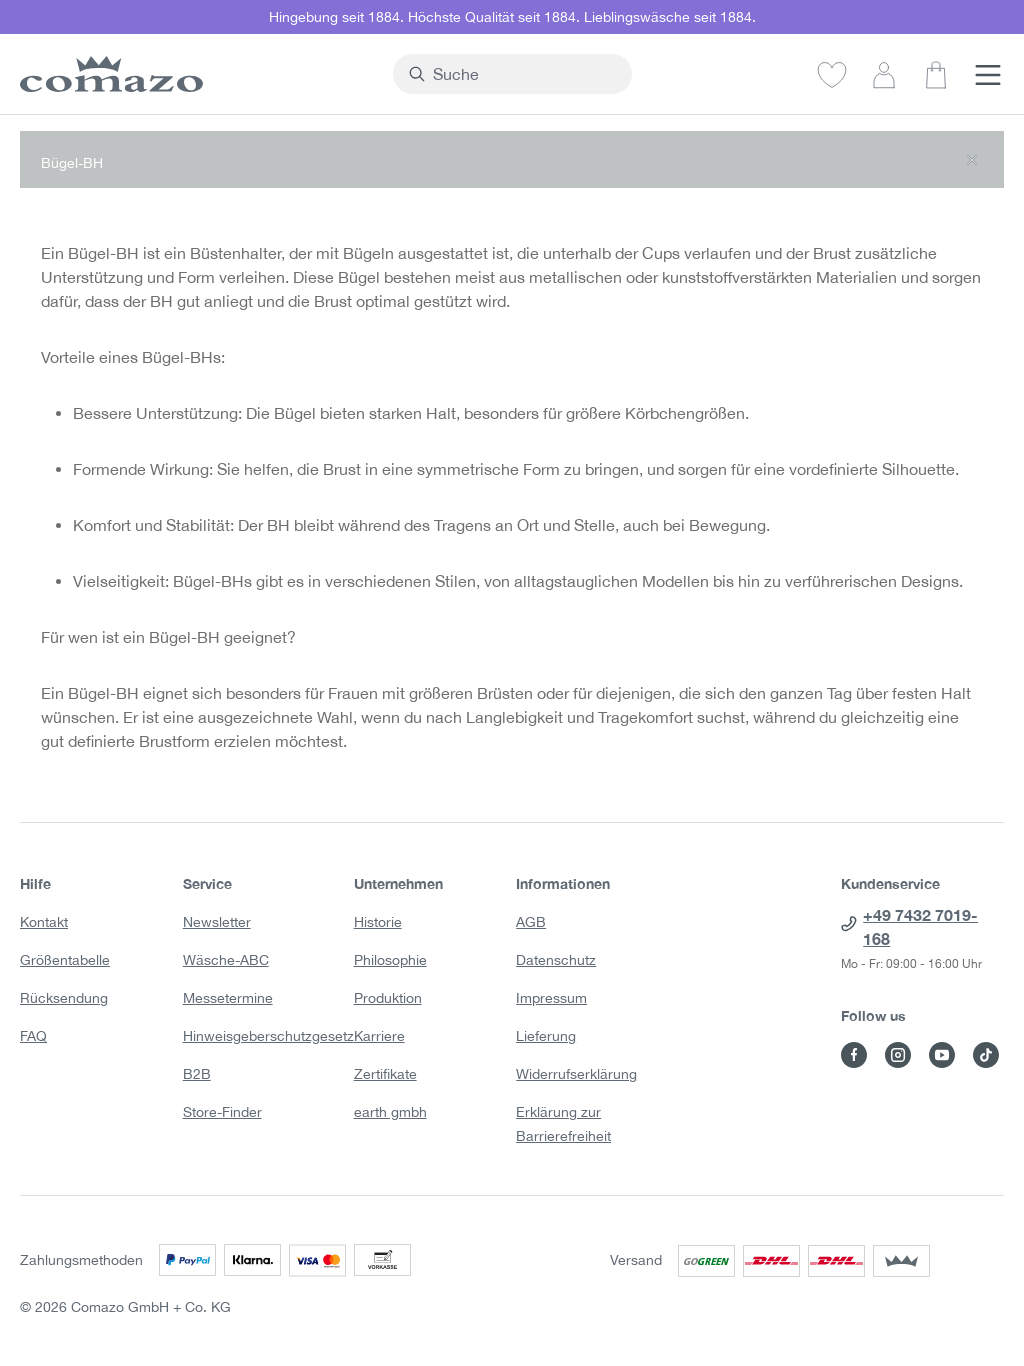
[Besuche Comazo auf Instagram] (898, 1055)
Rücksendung (64, 998)
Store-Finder (222, 1112)
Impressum (551, 998)
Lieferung (546, 1036)
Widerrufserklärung (576, 1074)
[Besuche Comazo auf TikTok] (986, 1055)
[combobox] (524, 74)
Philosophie (390, 960)
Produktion (388, 998)
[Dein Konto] (884, 74)
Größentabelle (65, 960)
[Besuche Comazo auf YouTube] (942, 1055)
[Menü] (988, 74)
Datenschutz (556, 960)
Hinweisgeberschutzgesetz (268, 1036)
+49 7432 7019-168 (920, 926)
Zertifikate (385, 1074)
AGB (531, 922)
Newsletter (217, 922)
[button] (512, 159)
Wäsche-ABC (226, 960)
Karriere (379, 1036)
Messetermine (228, 998)
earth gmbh (390, 1112)
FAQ (33, 1036)
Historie (378, 922)
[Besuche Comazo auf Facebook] (854, 1055)
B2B (197, 1074)
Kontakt (44, 922)
